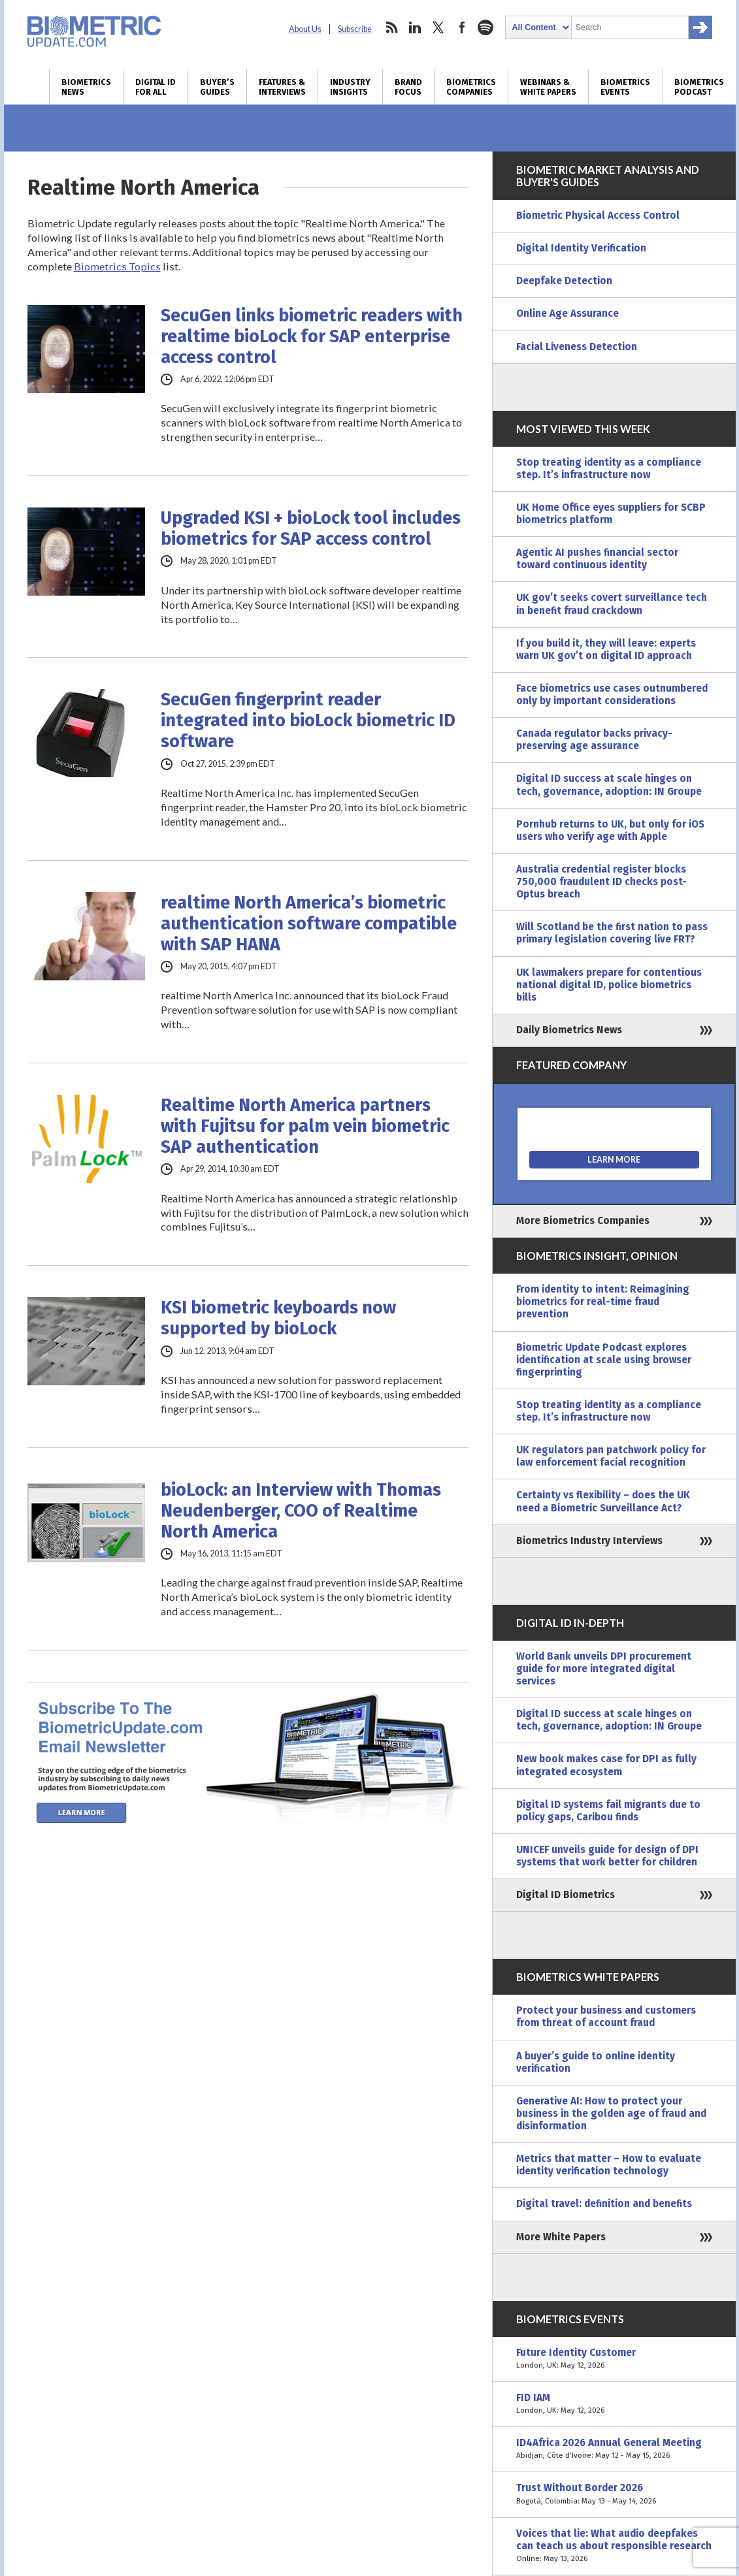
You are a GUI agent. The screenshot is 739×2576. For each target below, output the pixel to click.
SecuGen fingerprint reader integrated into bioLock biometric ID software (308, 720)
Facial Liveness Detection (576, 347)
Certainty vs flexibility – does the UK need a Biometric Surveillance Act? (603, 1501)
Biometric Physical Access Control (598, 215)
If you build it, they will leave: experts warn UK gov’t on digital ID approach (606, 649)
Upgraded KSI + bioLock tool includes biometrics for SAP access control (311, 528)
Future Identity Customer (614, 2359)
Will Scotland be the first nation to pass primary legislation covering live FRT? (612, 933)
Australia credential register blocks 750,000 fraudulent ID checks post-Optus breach (601, 881)
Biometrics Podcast (699, 87)
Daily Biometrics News (569, 1030)
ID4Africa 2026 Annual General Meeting (614, 2449)
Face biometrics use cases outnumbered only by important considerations (612, 695)
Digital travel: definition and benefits (604, 2204)
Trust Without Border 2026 (614, 2494)
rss (391, 27)
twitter (438, 27)
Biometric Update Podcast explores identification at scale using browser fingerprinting (603, 1360)
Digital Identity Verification (581, 248)
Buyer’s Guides (217, 87)
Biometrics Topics (117, 266)
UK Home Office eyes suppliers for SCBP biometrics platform (611, 514)
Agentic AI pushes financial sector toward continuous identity (597, 559)
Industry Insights (350, 87)
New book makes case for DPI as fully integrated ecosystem (606, 1765)
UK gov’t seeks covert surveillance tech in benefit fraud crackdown (611, 604)
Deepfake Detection (564, 281)
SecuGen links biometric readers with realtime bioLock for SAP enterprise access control (312, 336)
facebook (462, 27)
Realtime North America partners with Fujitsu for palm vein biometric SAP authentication (305, 1126)
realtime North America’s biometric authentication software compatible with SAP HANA (309, 923)
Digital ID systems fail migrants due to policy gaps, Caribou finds (608, 1811)
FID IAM (614, 2404)
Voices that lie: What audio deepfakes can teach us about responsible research (614, 2546)
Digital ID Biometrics (565, 1895)
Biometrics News (86, 87)
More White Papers (561, 2237)
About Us (305, 29)
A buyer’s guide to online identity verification (595, 2062)
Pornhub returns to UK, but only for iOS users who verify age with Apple (610, 830)
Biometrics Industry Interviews (589, 1541)
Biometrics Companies (471, 87)
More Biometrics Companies (582, 1221)
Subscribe (355, 29)
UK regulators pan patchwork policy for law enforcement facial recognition (611, 1456)
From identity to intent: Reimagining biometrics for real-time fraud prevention (602, 1301)
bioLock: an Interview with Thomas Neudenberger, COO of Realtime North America (301, 1510)
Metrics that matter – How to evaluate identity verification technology (608, 2165)
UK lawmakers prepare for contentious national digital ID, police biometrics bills (609, 985)
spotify (485, 27)
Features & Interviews (282, 87)
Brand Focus (408, 87)
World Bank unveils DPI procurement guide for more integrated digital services (603, 1668)
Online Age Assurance (567, 313)
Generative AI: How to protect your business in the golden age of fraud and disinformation (611, 2113)
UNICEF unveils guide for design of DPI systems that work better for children (607, 1856)
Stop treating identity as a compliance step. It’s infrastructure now (608, 469)
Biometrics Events (625, 87)
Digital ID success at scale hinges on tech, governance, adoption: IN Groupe (609, 785)
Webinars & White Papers (548, 87)
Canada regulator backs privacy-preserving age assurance (594, 740)
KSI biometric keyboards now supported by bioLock (278, 1318)
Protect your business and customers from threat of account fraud (606, 2016)
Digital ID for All (155, 87)
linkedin (415, 27)
